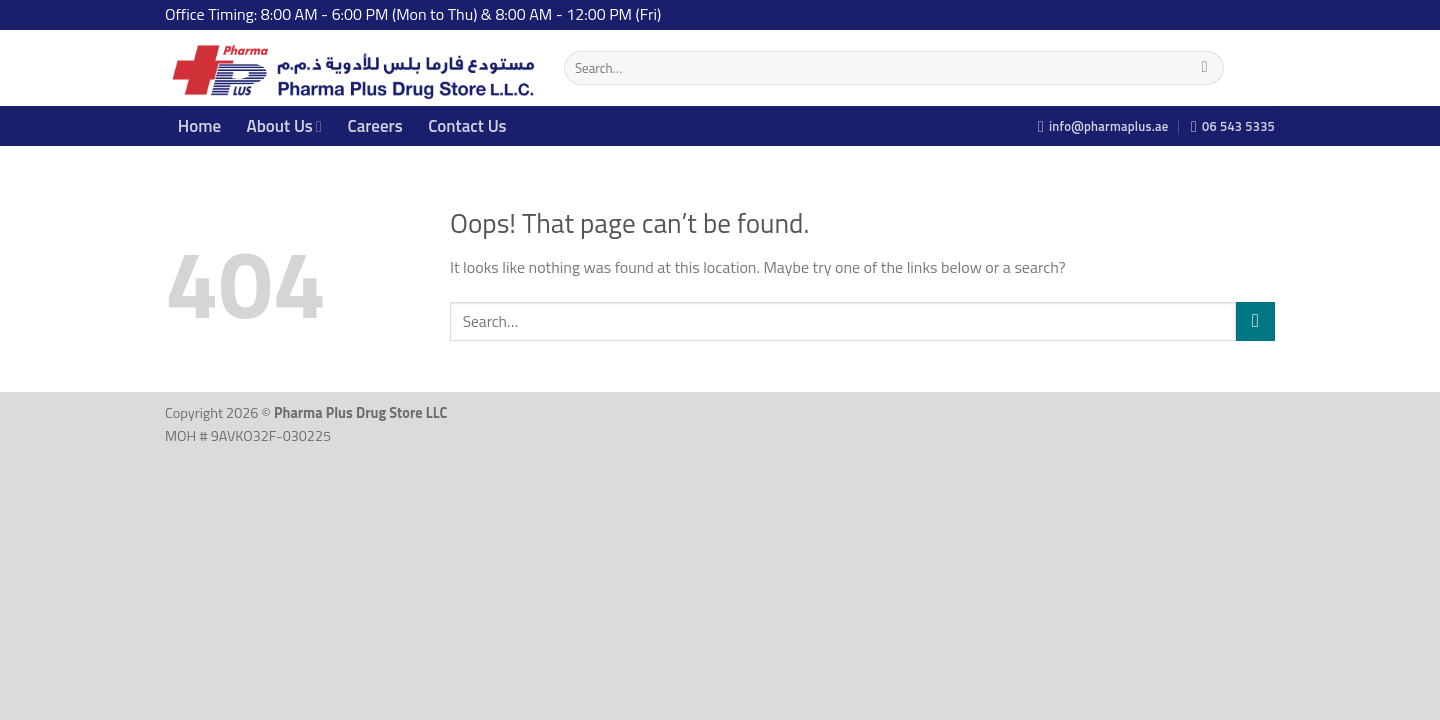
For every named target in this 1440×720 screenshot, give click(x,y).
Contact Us (467, 126)
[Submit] (1204, 68)
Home (199, 126)
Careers (374, 126)
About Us (284, 126)
